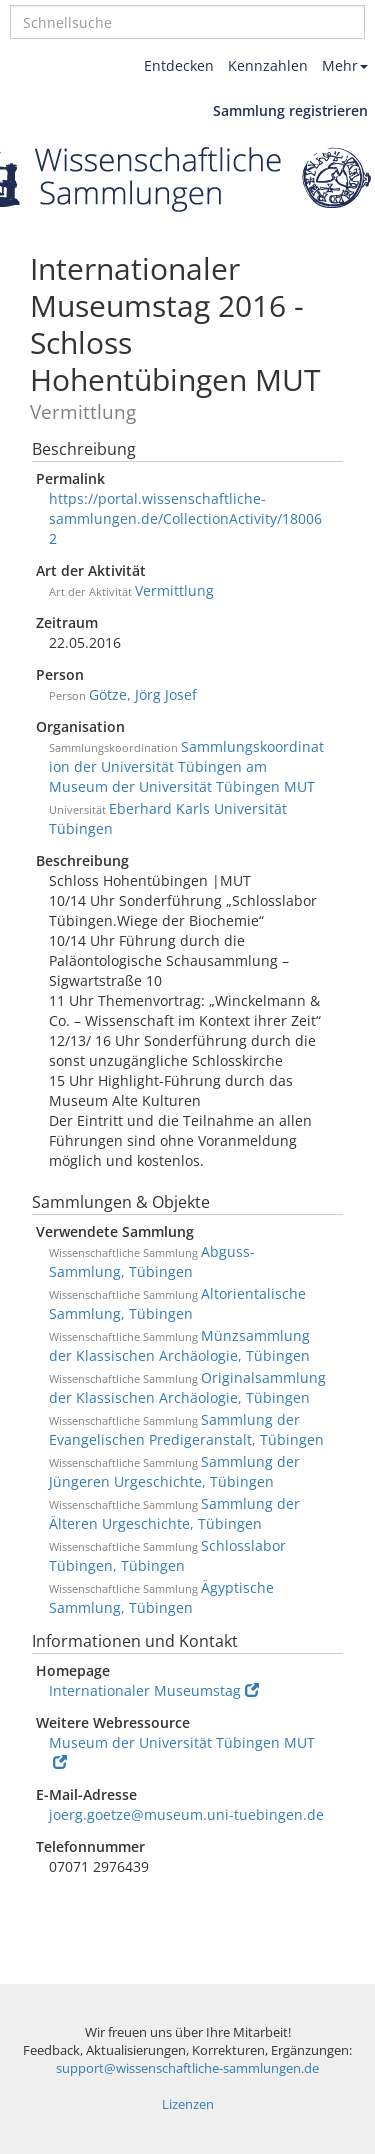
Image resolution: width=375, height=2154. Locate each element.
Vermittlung (174, 590)
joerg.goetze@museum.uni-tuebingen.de (186, 1814)
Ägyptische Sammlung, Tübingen (161, 1597)
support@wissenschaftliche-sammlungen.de (187, 2068)
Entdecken (179, 65)
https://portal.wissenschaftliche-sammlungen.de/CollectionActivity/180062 (185, 518)
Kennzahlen (268, 65)
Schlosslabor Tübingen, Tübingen (167, 1555)
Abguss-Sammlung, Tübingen (152, 1261)
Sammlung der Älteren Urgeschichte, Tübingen (174, 1513)
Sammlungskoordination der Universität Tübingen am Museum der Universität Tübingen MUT (186, 766)
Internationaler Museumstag (154, 1690)
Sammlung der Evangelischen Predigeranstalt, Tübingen (186, 1429)
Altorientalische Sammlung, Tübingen (177, 1303)
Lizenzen (188, 2104)
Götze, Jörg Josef (143, 694)
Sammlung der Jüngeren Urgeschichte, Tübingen (174, 1471)
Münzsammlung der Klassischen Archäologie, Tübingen (179, 1345)
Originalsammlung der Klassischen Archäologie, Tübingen (187, 1387)
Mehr (345, 65)
